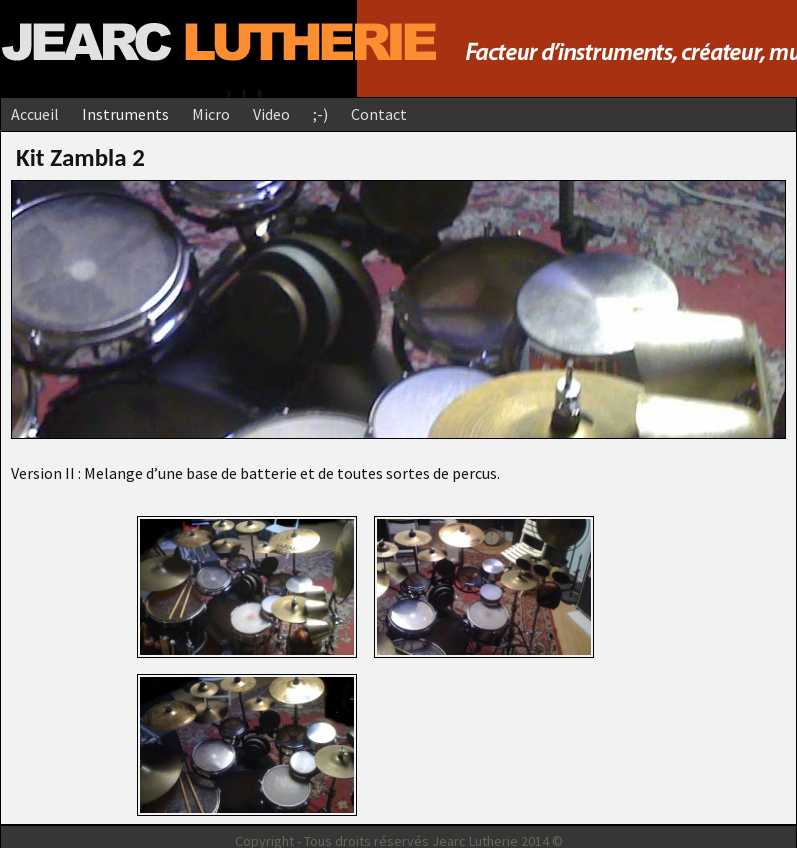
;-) (320, 114)
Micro (211, 114)
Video (271, 114)
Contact (379, 114)
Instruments (125, 114)
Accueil (35, 114)
